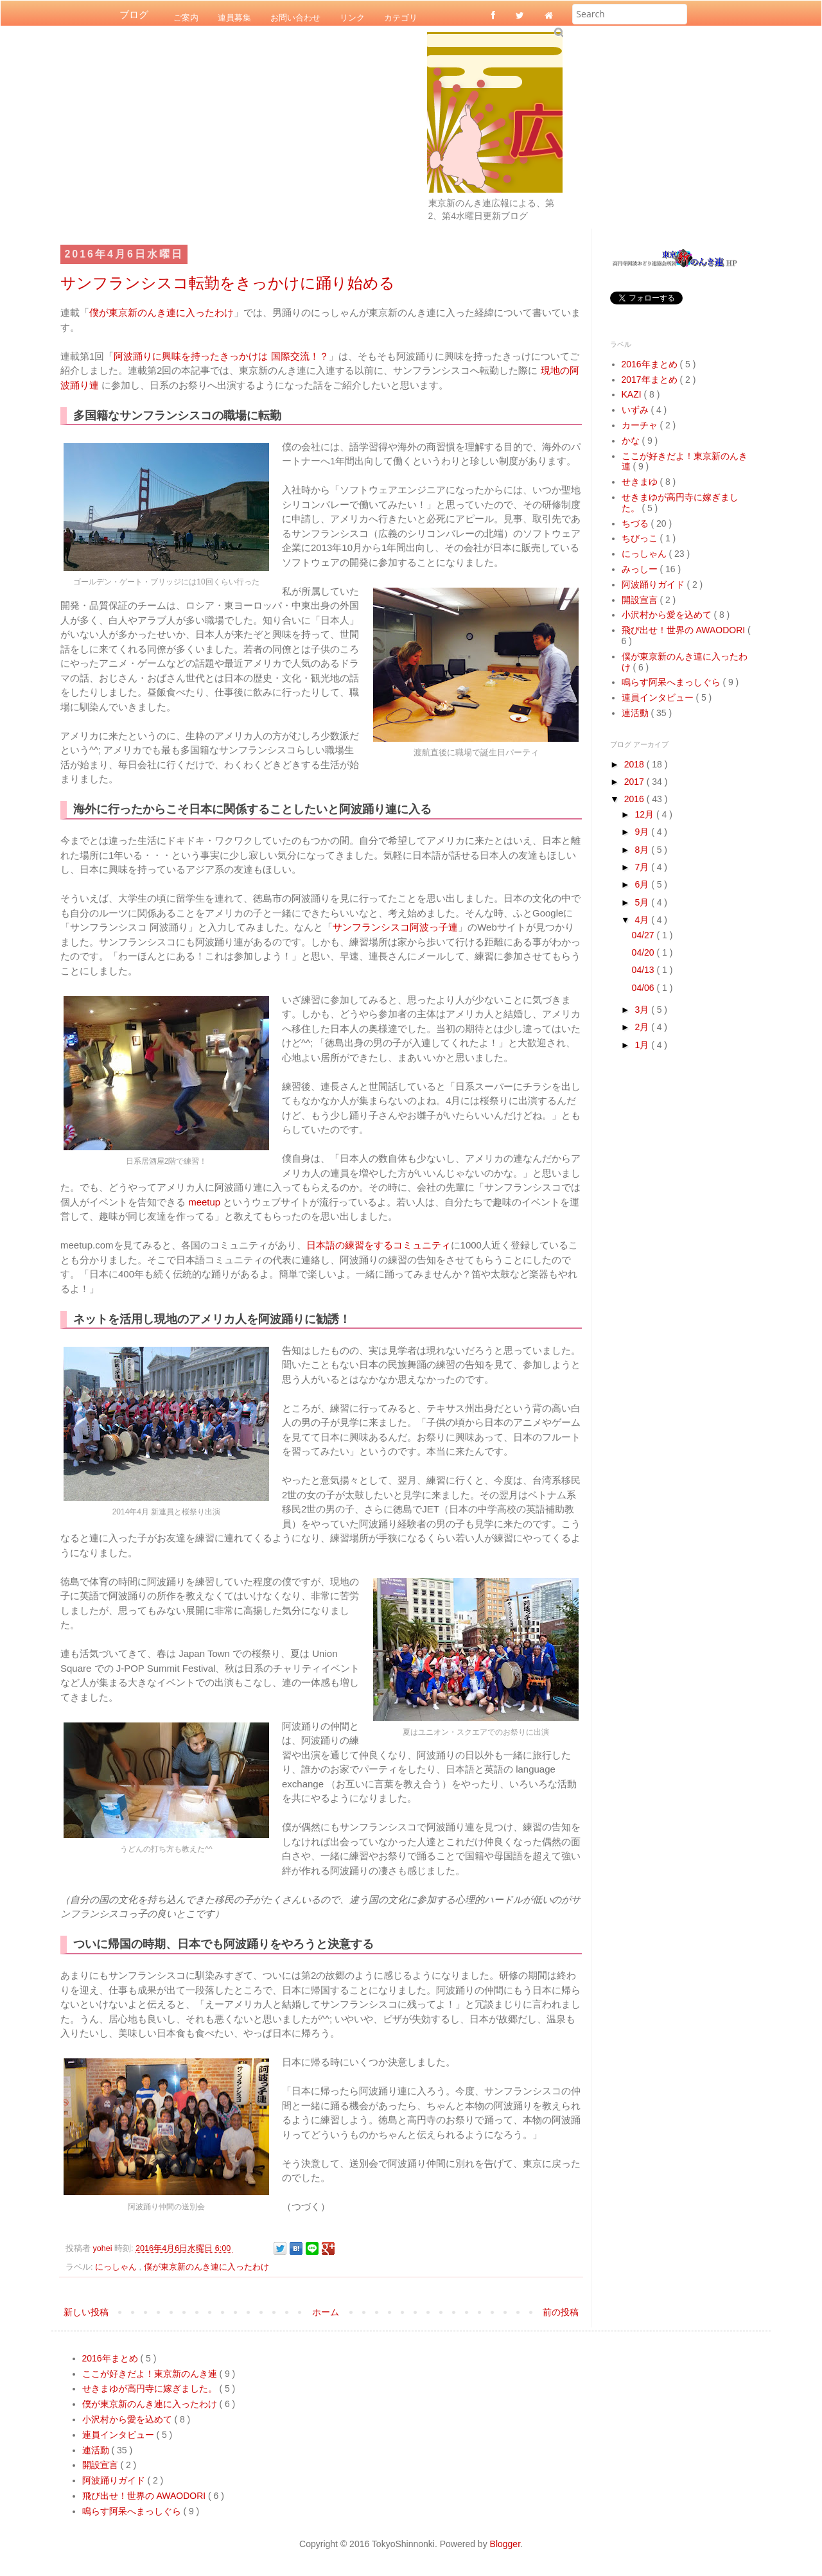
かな (632, 440)
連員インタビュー (659, 697)
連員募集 (234, 17)
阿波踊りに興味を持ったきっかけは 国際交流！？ (221, 356)
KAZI (633, 394)
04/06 (644, 988)
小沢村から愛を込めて (668, 614)
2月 (642, 1027)
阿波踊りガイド (654, 584)
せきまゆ (641, 482)
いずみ (636, 410)
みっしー (641, 569)
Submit (558, 31)
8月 (642, 850)
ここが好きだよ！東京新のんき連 (151, 2374)
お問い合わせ (295, 17)
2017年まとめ (651, 379)
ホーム (325, 2312)
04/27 (644, 935)
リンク (352, 17)
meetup (204, 1201)
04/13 (644, 970)
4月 (642, 920)
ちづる (636, 523)
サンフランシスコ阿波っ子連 (395, 927)
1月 (642, 1045)
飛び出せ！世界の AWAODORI (685, 630)
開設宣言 (641, 600)
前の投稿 (561, 2312)
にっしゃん (117, 2267)
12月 (645, 814)
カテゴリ (400, 17)
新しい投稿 (86, 2312)
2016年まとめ (651, 364)
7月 (642, 867)
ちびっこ (641, 538)
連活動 (636, 713)
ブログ (133, 15)
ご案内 (185, 17)
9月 (642, 832)
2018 (635, 764)
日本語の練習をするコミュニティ (378, 1245)
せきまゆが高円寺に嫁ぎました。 (151, 2388)
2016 (635, 799)
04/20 (644, 952)
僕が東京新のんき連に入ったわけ (161, 312)
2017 (635, 781)
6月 (642, 884)
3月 (642, 1009)
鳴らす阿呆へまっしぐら (672, 682)
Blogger (505, 2544)
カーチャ (641, 425)
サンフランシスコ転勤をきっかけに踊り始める (227, 283)
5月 (642, 902)
